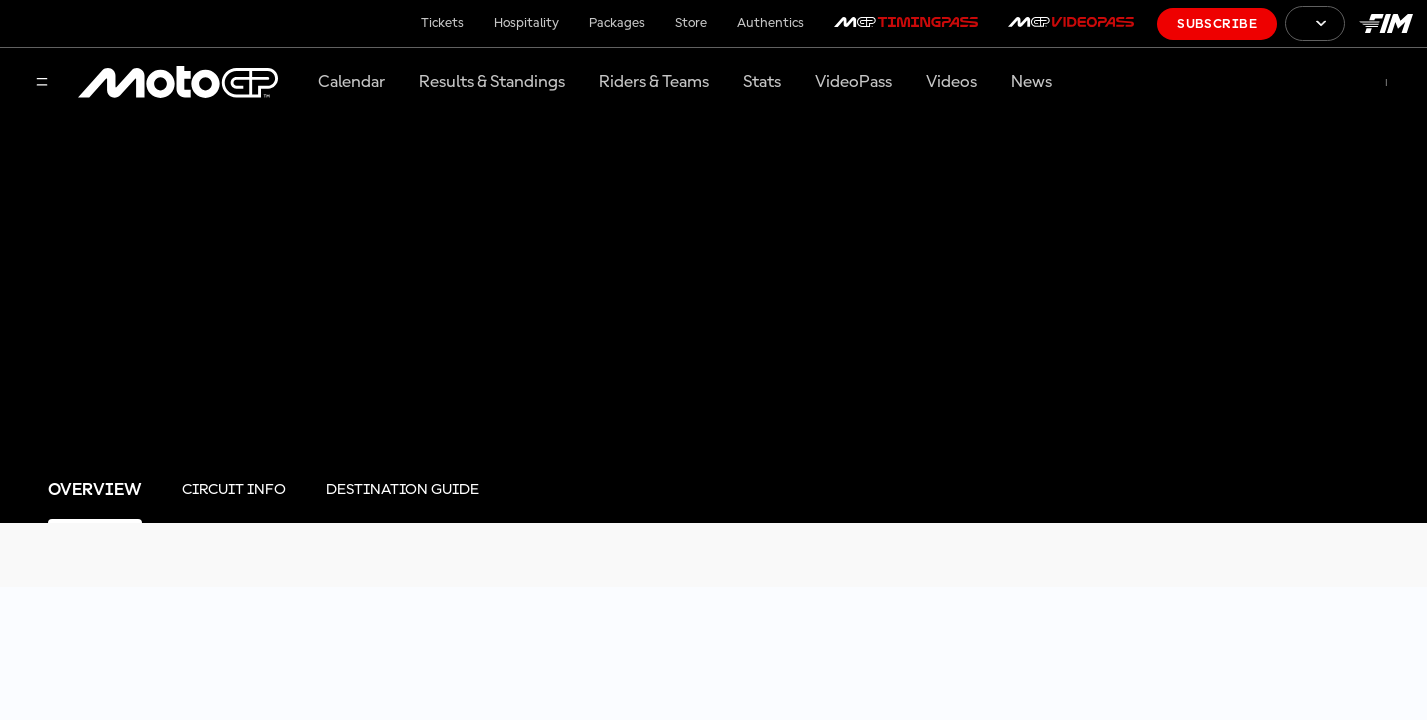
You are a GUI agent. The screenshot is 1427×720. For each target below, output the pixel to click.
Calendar (351, 82)
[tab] (95, 490)
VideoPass (853, 82)
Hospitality (526, 23)
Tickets (442, 23)
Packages (617, 23)
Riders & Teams (654, 82)
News (1031, 82)
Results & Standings (492, 82)
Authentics (770, 23)
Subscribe (1217, 24)
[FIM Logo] (1386, 23)
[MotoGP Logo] (178, 83)
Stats (762, 82)
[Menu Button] (42, 83)
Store (691, 23)
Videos (951, 82)
